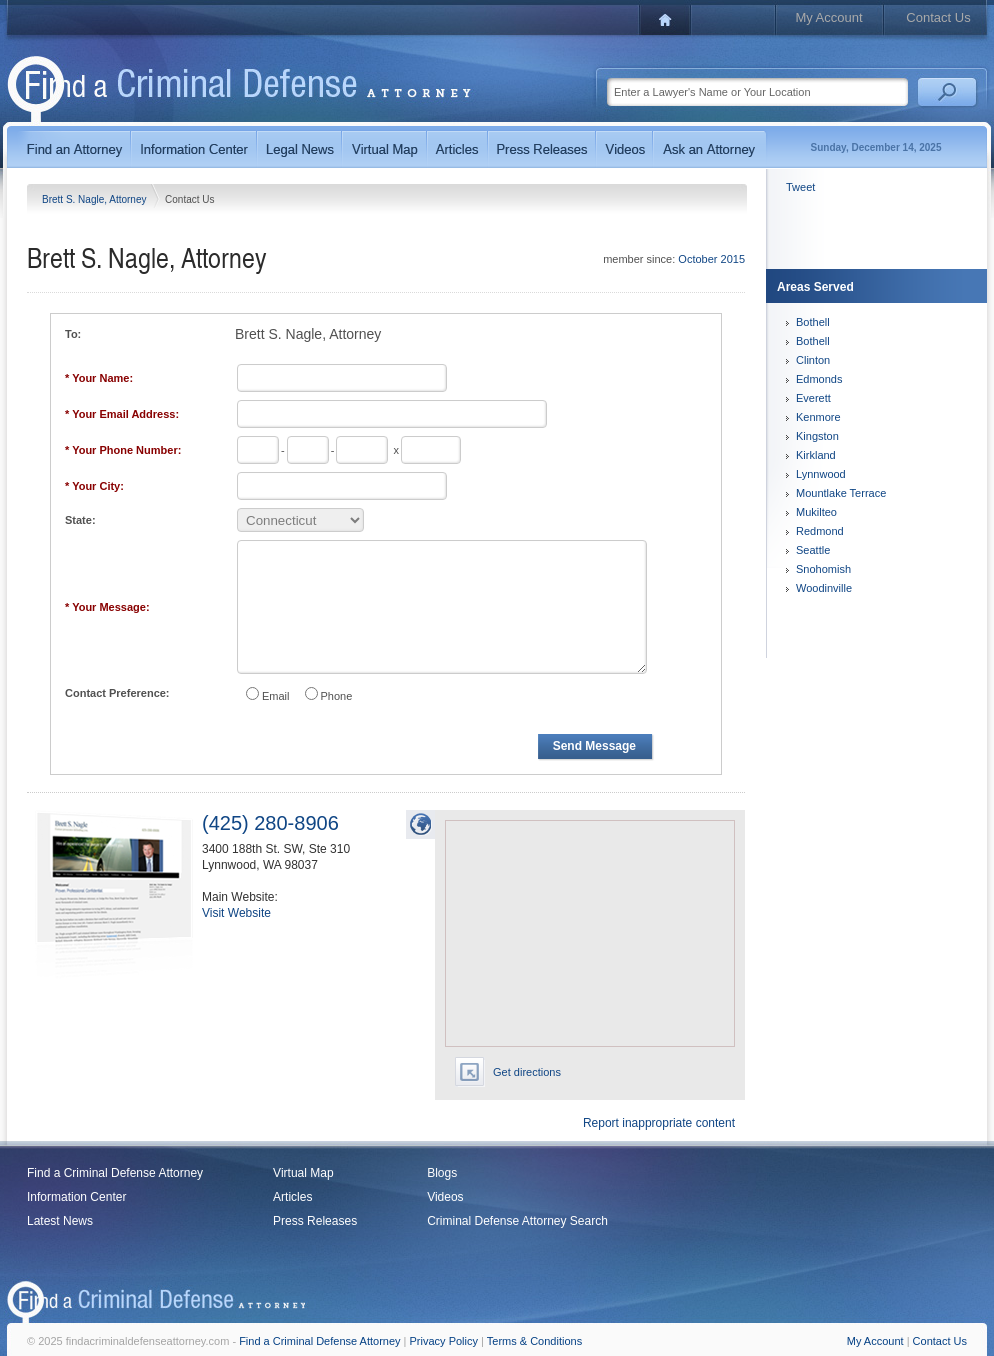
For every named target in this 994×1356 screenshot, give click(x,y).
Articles (292, 1197)
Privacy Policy (444, 1341)
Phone (337, 696)
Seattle (813, 550)
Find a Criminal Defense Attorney (115, 1173)
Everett (813, 398)
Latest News (60, 1221)
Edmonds (819, 379)
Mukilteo (816, 512)
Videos (445, 1197)
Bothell (813, 322)
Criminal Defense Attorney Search (517, 1221)
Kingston (817, 436)
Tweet (800, 187)
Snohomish (823, 569)
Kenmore (818, 417)
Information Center (76, 1197)
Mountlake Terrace (841, 493)
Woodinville (824, 588)
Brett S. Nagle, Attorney (95, 199)
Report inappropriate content (659, 1123)
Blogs (442, 1173)
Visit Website (236, 913)
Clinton (813, 360)
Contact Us (938, 17)
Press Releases (315, 1221)
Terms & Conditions (534, 1341)
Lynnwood (821, 474)
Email (276, 696)
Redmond (820, 531)
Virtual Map (303, 1173)
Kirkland (816, 455)
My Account (828, 17)
